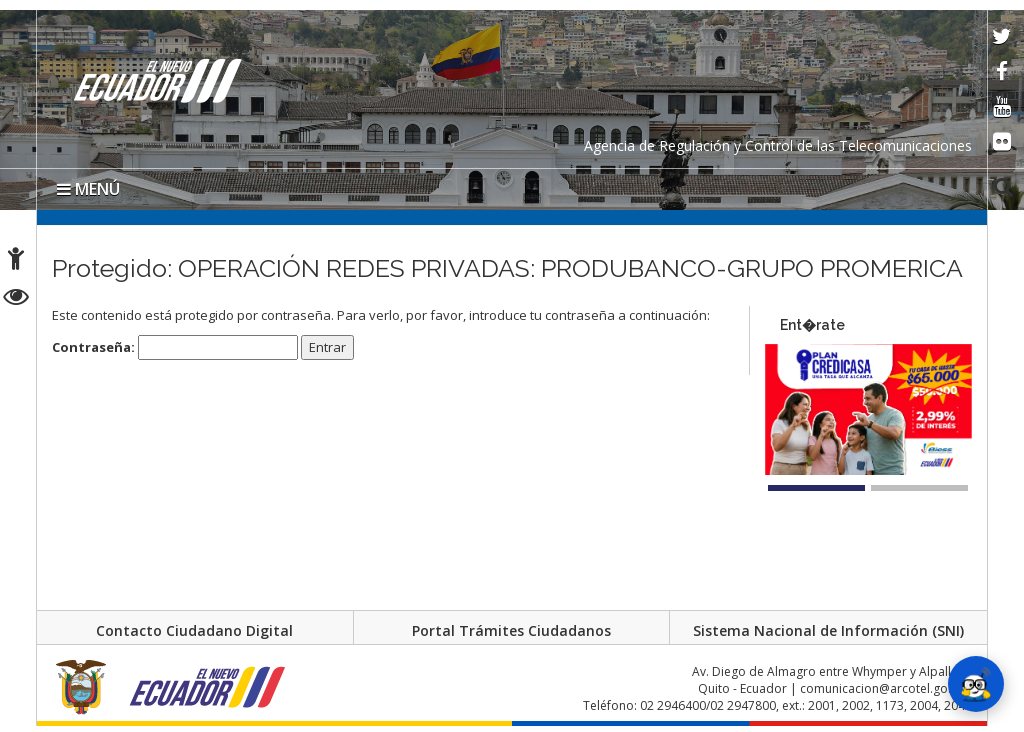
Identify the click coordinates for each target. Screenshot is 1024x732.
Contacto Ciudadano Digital (194, 630)
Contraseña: (175, 347)
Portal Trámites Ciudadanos (511, 630)
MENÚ (88, 189)
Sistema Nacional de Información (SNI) (828, 630)
